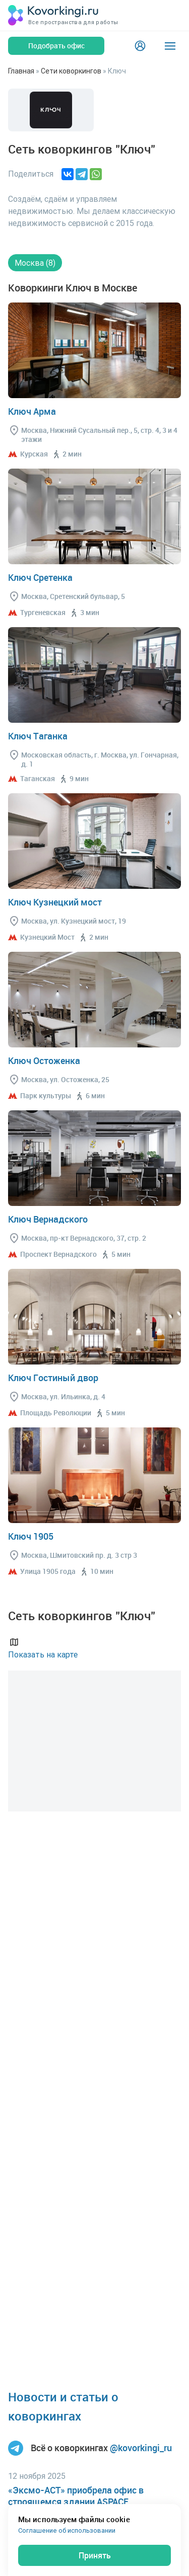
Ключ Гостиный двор (53, 1378)
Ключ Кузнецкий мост (55, 902)
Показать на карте (43, 1647)
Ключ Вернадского (48, 1219)
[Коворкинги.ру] (53, 15)
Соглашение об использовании (66, 2530)
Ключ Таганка (38, 736)
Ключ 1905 (30, 1536)
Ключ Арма (32, 411)
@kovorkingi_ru (141, 2448)
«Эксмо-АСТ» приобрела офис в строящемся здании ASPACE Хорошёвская (76, 2502)
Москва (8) (35, 263)
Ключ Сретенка (40, 577)
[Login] (140, 46)
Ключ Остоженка (44, 1060)
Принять (95, 2555)
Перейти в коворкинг (94, 350)
